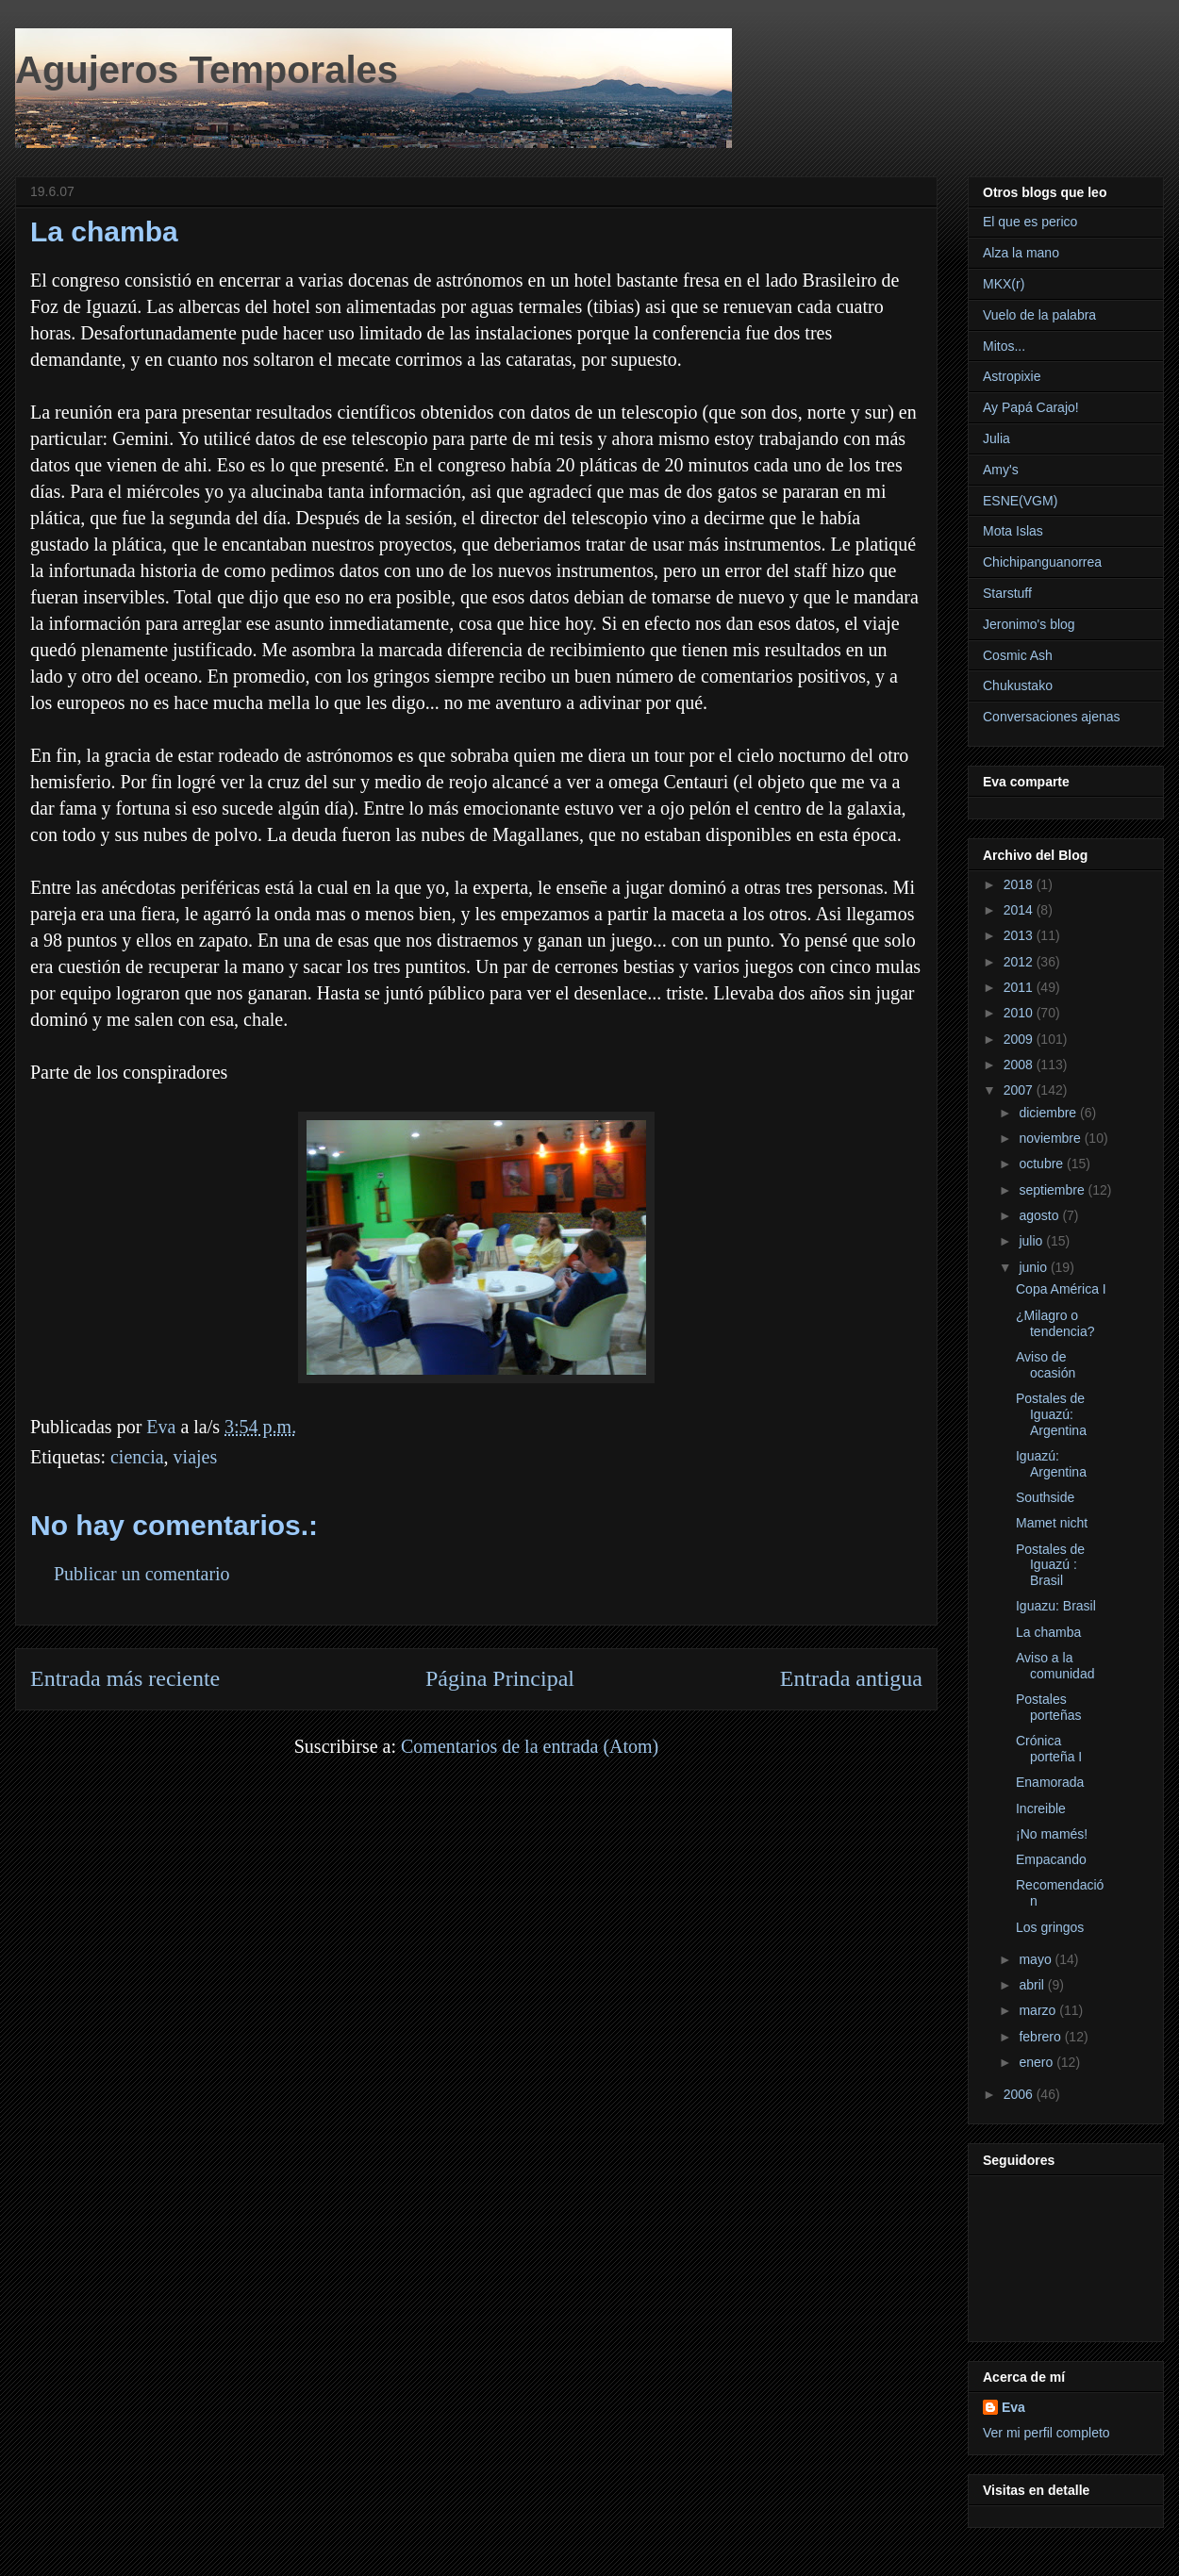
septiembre (1053, 1189)
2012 (1020, 961)
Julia (996, 438)
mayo (1036, 1959)
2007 (1020, 1090)
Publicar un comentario (142, 1573)
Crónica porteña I (1049, 1748)
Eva (1013, 2407)
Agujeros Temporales (206, 70)
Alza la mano (1021, 252)
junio (1034, 1267)
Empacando (1051, 1859)
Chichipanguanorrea (1042, 562)
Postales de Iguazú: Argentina (1051, 1414)
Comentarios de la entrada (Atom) (529, 1746)
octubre (1043, 1163)
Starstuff (1007, 593)
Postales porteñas (1048, 1707)
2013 (1020, 935)
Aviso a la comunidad (1055, 1665)
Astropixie (1011, 376)
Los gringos (1050, 1927)
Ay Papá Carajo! (1031, 407)
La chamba (1048, 1632)
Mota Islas (1013, 530)
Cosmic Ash (1018, 655)
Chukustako (1018, 685)
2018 (1020, 884)
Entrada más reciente (125, 1678)
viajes (196, 1456)
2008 (1020, 1064)
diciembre (1049, 1112)
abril (1033, 1984)
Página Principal (499, 1678)
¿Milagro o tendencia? (1055, 1323)
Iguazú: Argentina (1051, 1463)
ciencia (137, 1456)
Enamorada (1050, 1782)
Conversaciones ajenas (1052, 716)
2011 (1020, 987)
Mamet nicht (1052, 1522)
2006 (1020, 2094)
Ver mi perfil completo (1046, 2432)
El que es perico (1030, 221)
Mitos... (1004, 346)
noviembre (1051, 1138)
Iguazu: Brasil (1056, 1605)
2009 (1020, 1039)
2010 (1020, 1012)
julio (1032, 1240)
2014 (1020, 909)
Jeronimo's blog (1029, 624)
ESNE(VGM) (1020, 500)
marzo (1039, 2010)
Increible (1041, 1808)
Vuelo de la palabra (1039, 314)
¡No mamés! (1052, 1833)
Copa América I (1061, 1288)
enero (1037, 2062)
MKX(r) (1003, 283)
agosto (1040, 1215)
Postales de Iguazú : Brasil (1050, 1565)
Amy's (1001, 469)
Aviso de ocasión (1045, 1364)
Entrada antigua (851, 1678)
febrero (1041, 2036)
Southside (1045, 1497)
